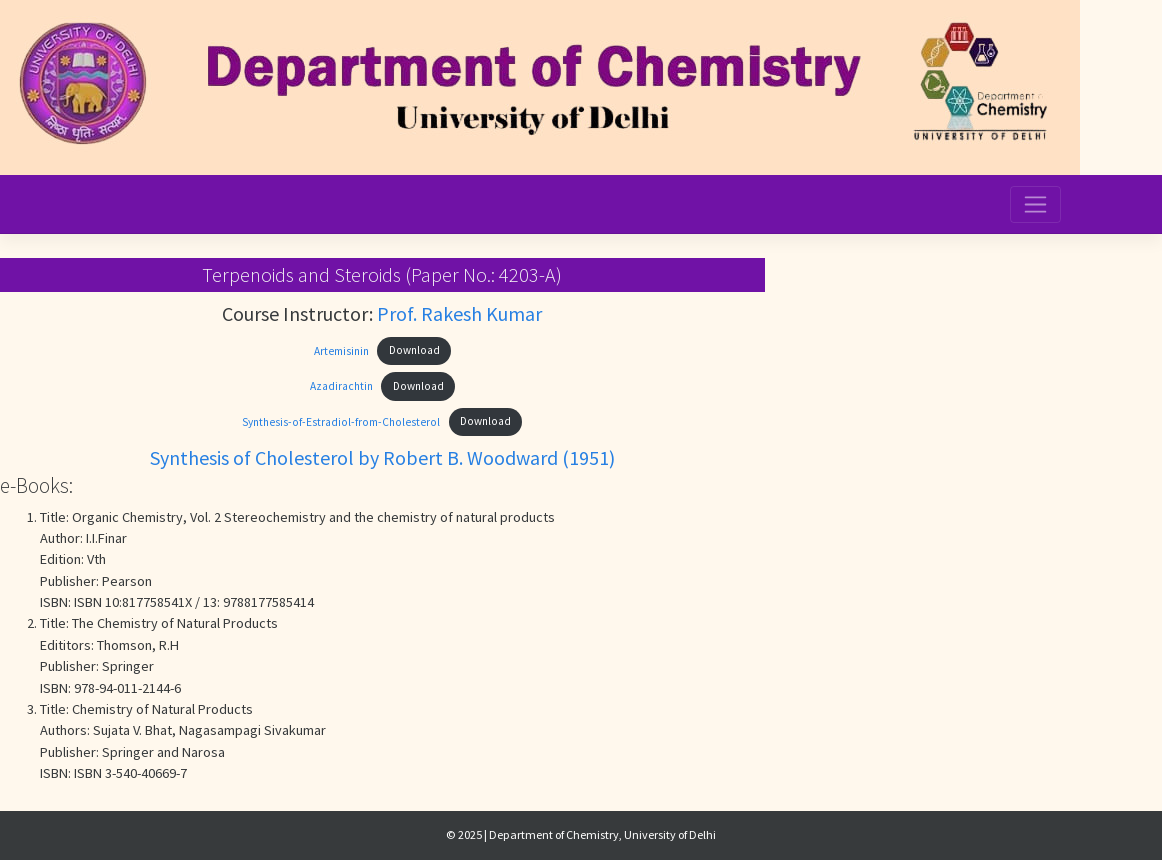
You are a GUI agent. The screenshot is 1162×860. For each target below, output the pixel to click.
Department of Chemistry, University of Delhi (602, 834)
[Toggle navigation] (1036, 204)
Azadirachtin (341, 386)
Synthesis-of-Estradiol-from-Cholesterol (341, 421)
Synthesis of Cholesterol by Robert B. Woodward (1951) (382, 457)
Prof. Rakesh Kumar (459, 313)
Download (414, 350)
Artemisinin (341, 350)
